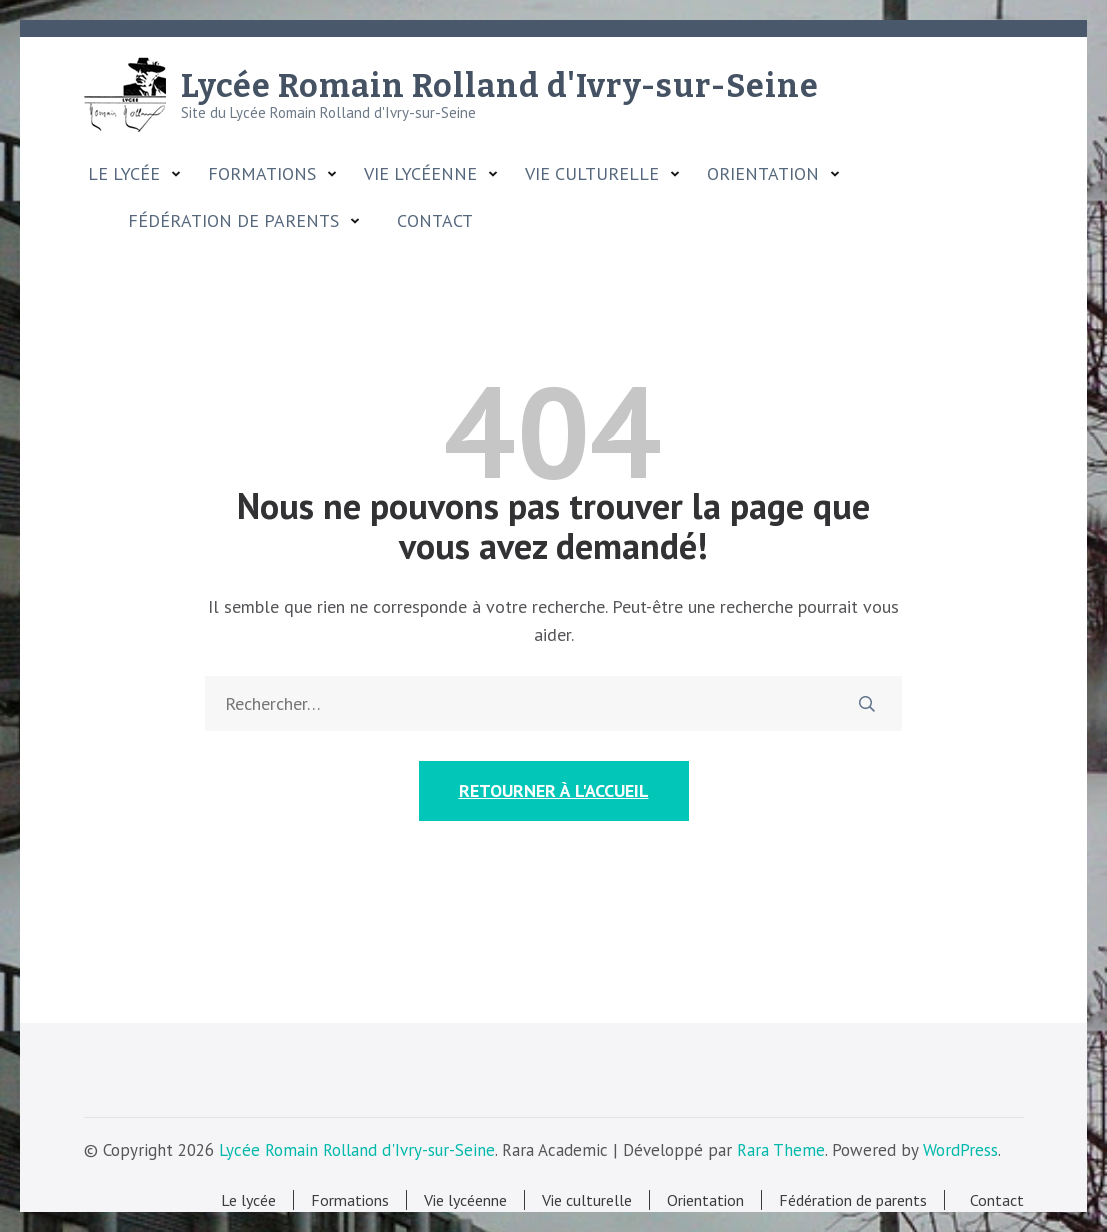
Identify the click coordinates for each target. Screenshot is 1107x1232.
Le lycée (124, 174)
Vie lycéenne (420, 174)
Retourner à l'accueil (554, 790)
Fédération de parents (233, 221)
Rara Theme (781, 1150)
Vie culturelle (592, 174)
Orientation (763, 174)
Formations (262, 174)
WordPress (960, 1150)
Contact (430, 221)
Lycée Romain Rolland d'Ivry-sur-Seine (500, 86)
